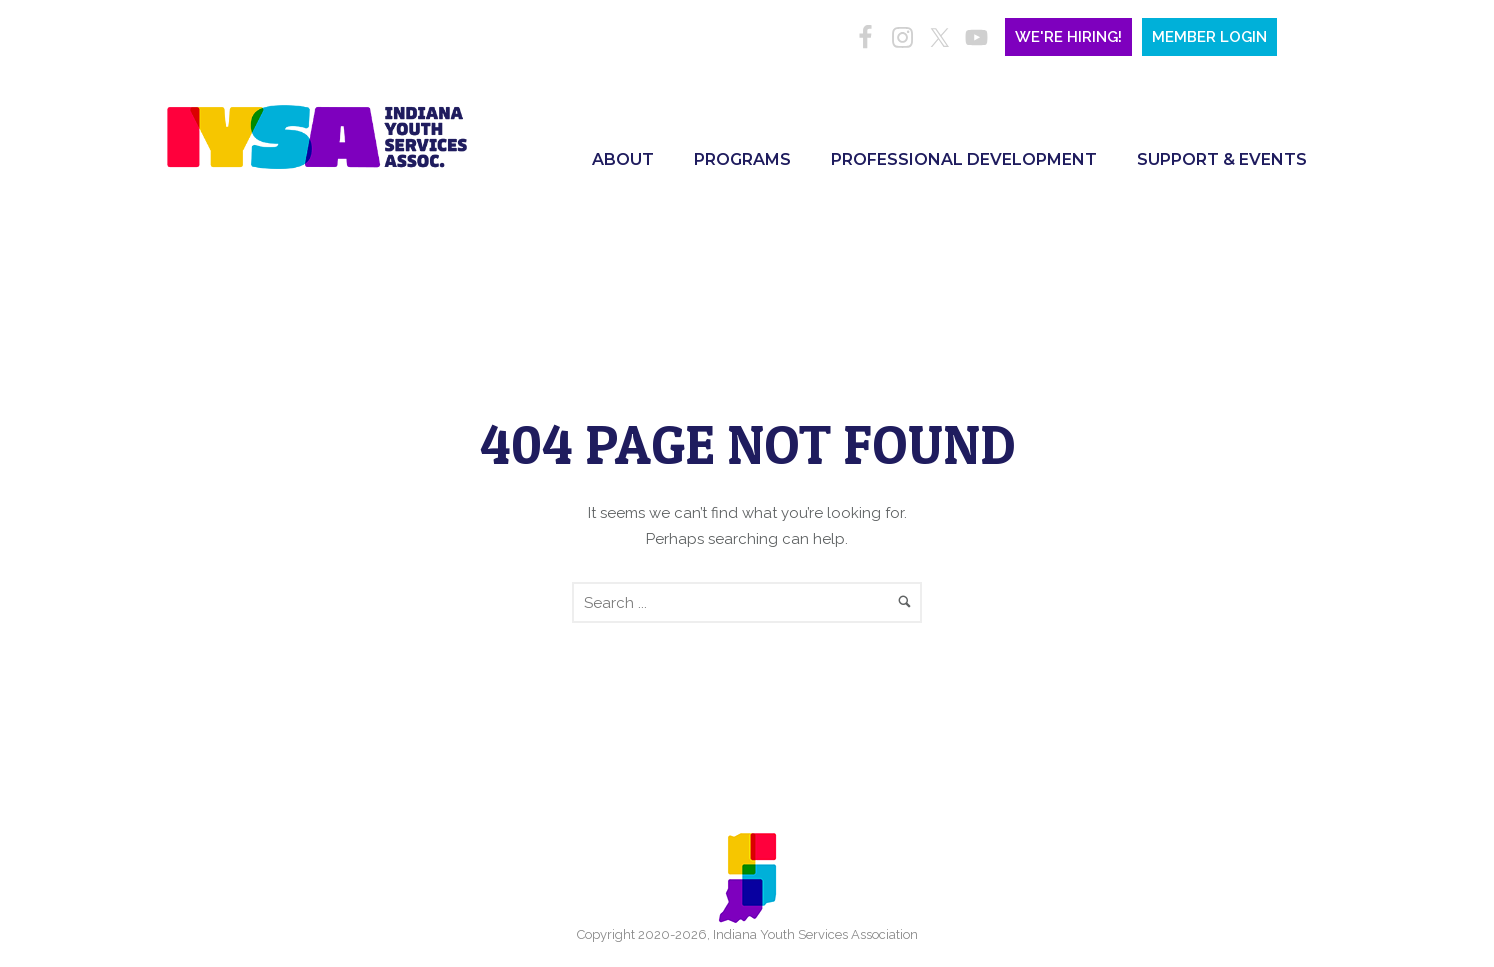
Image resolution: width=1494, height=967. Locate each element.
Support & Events (1222, 159)
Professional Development (964, 159)
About (623, 159)
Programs (742, 159)
